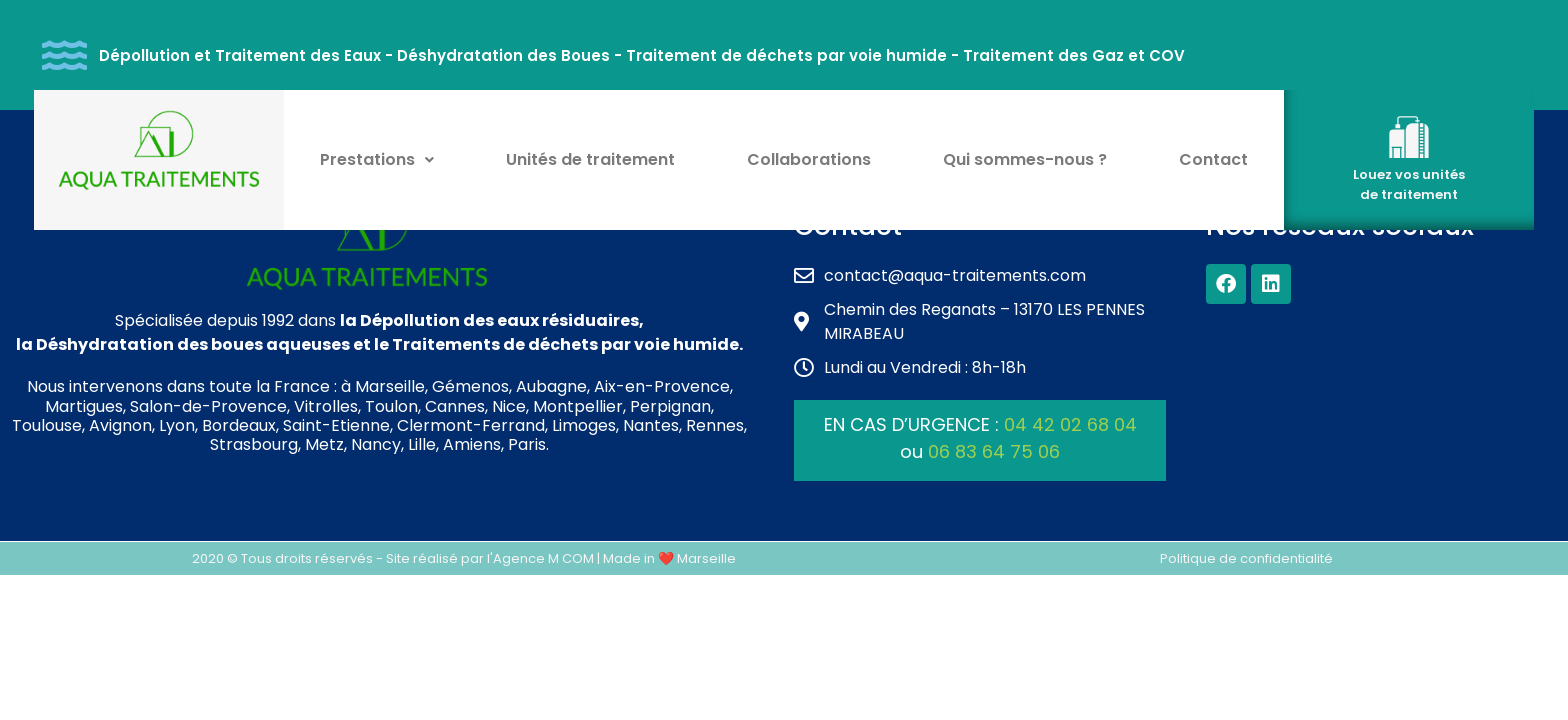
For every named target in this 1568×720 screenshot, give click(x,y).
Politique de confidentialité (1246, 558)
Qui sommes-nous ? (1025, 159)
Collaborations (809, 159)
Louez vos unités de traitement (1409, 184)
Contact (1213, 159)
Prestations (377, 159)
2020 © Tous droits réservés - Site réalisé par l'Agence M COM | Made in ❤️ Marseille (464, 558)
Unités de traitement (590, 159)
